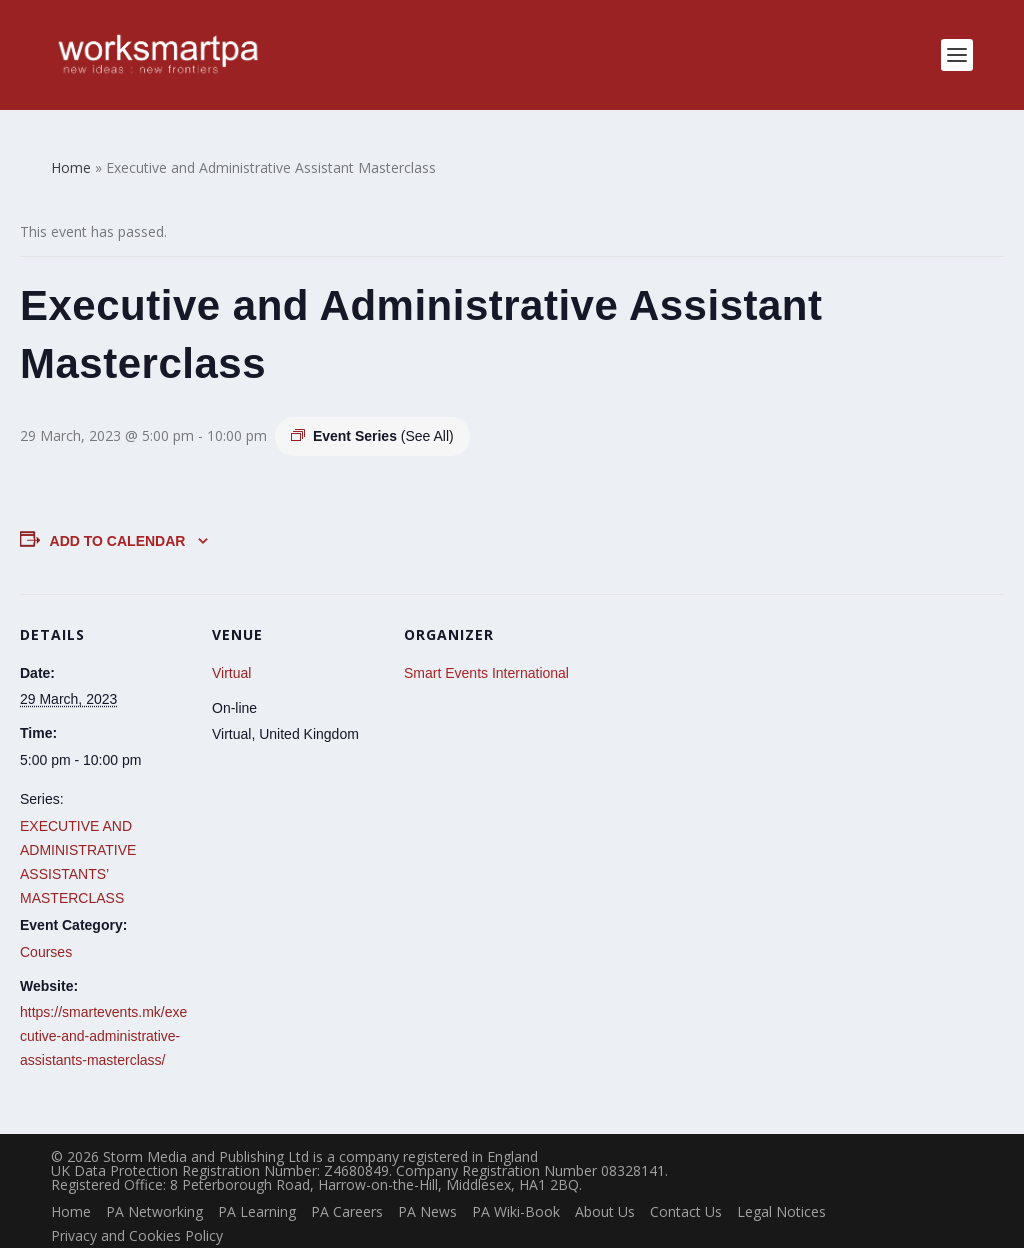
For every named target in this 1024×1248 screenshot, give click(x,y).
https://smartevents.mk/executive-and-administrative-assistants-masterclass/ (103, 1005)
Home (71, 1179)
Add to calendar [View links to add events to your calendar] (118, 509)
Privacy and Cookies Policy (137, 1203)
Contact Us (686, 1179)
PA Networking (154, 1179)
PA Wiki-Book (516, 1179)
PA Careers (347, 1179)
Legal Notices (781, 1179)
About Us (605, 1179)
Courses (46, 921)
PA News (427, 1179)
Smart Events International (486, 641)
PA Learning (257, 1179)
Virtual (231, 641)
